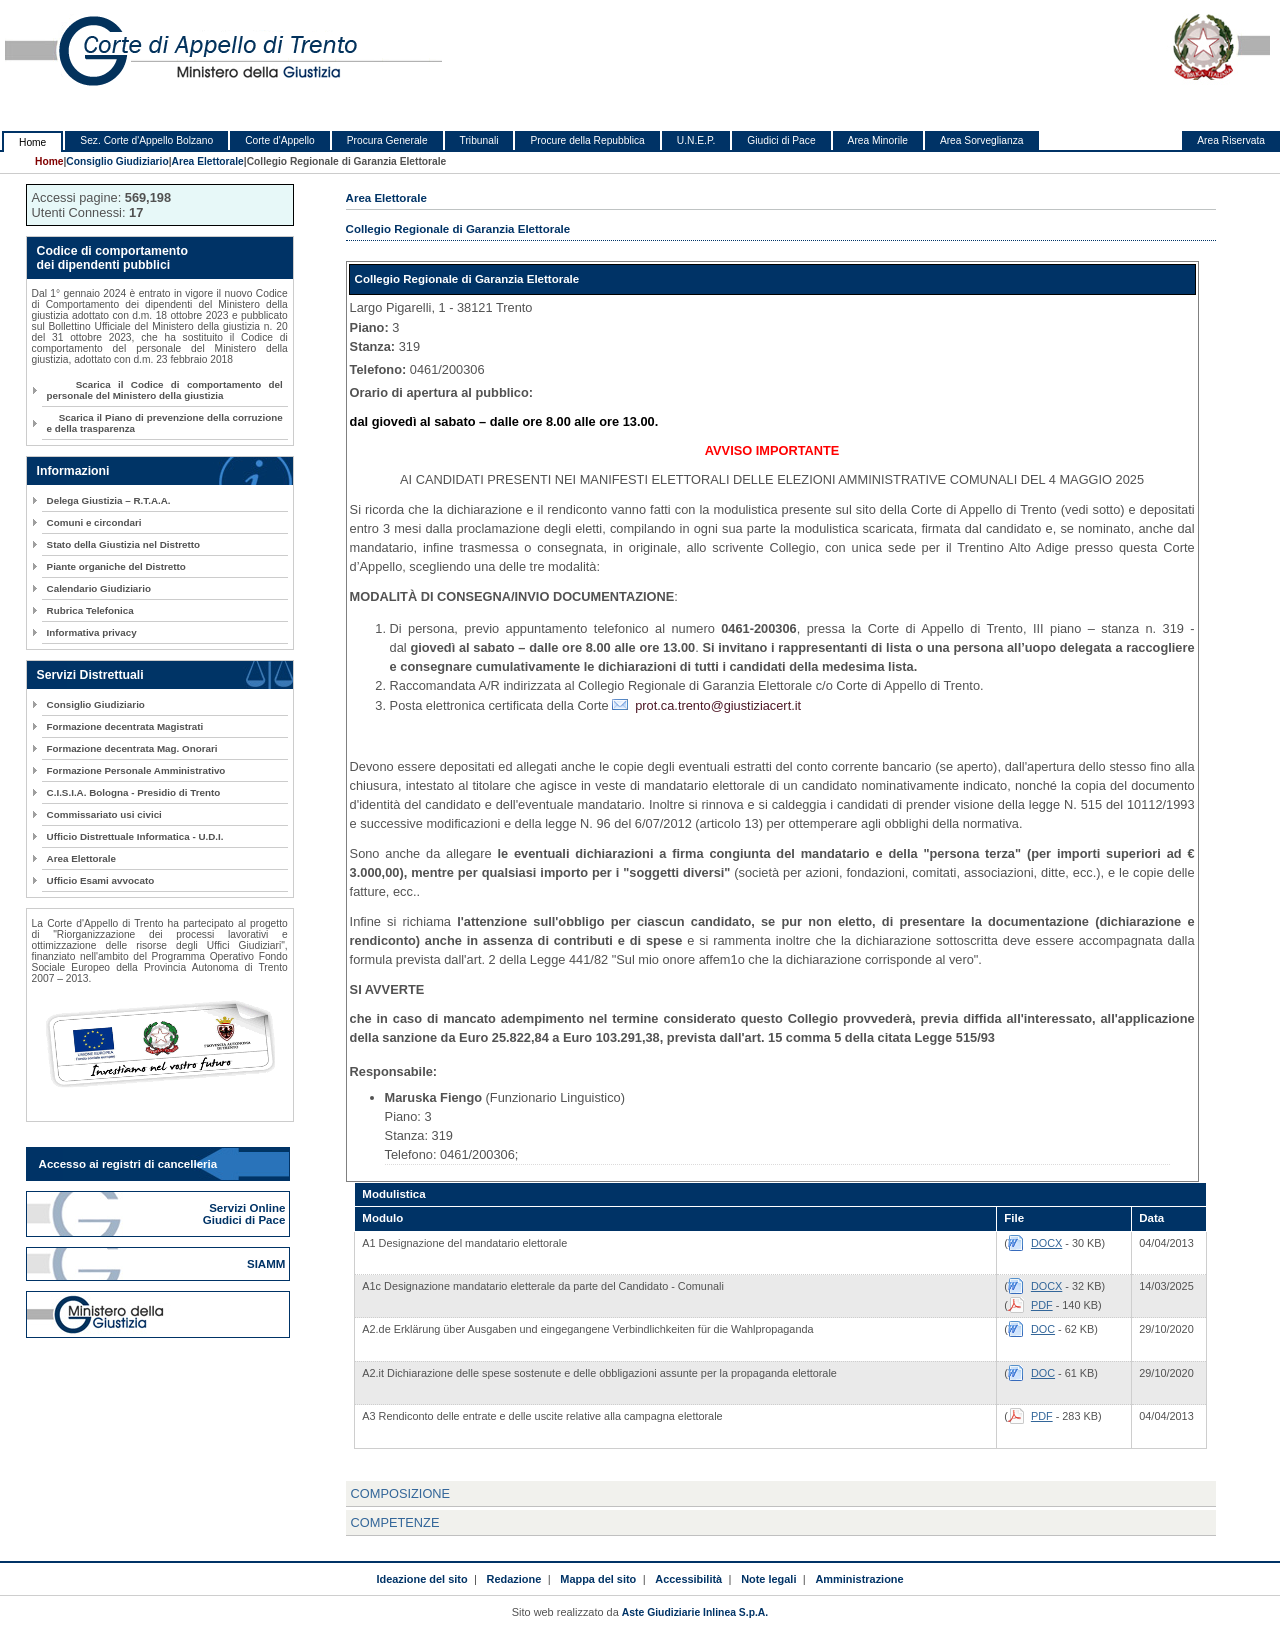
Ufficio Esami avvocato (101, 880)
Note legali (768, 1579)
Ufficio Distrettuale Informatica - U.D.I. (135, 836)
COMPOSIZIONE (401, 1493)
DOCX (1046, 1243)
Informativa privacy (92, 632)
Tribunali (479, 140)
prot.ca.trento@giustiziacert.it (718, 705)
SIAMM (268, 1264)
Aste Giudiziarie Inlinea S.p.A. (695, 1612)
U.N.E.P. (696, 140)
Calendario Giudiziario (99, 588)
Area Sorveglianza (982, 140)
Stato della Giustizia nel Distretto (123, 544)
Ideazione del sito (421, 1579)
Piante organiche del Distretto (116, 566)
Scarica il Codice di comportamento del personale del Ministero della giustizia (165, 390)
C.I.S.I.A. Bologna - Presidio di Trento (134, 792)
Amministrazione (859, 1579)
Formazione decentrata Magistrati (125, 726)
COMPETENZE (395, 1522)
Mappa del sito (598, 1579)
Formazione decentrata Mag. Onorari (132, 748)
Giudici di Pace (781, 140)
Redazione (514, 1579)
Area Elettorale (208, 161)
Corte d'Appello (280, 140)
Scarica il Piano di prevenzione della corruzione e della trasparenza (165, 423)
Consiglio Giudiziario (117, 161)
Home (32, 142)
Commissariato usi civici (104, 814)
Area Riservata (1231, 140)
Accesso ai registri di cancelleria (128, 1164)
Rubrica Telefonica (90, 610)
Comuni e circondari (94, 522)
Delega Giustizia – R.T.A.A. (109, 500)
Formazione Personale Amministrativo (136, 770)
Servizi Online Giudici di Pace (246, 1214)
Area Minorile (878, 140)
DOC (1043, 1329)
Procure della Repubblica (587, 140)
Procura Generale (387, 140)
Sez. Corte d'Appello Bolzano (146, 140)
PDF (1042, 1305)
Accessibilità (688, 1579)
